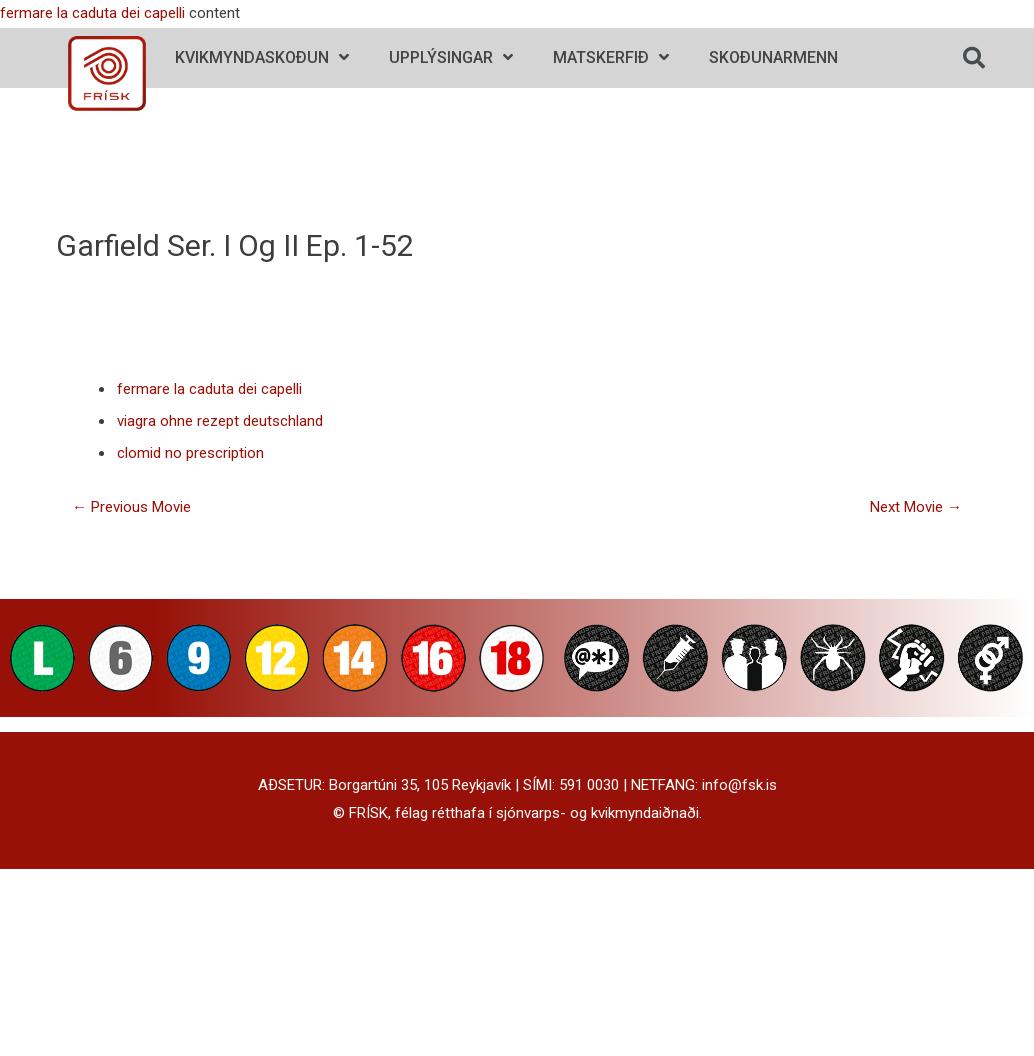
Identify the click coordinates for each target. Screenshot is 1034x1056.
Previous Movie (131, 507)
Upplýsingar (451, 57)
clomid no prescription (190, 453)
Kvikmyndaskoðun (262, 57)
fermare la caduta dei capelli (92, 13)
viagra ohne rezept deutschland (220, 421)
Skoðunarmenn (773, 57)
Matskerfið (611, 57)
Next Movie (916, 507)
